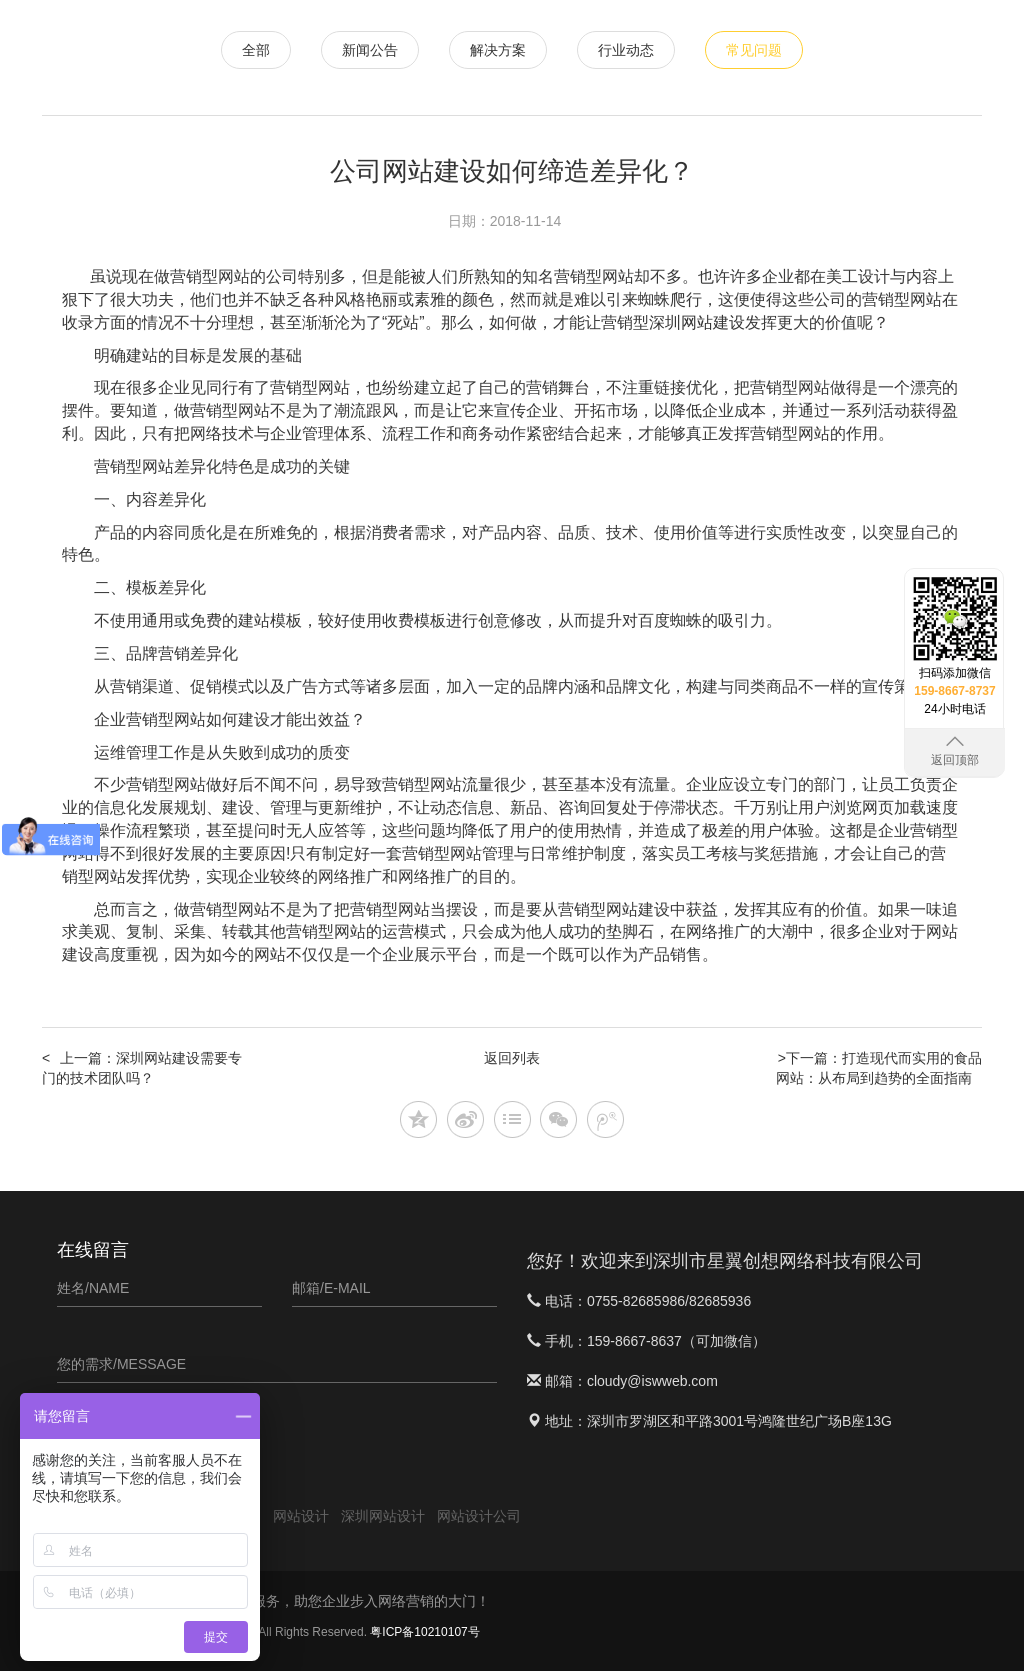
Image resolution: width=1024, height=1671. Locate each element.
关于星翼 (887, 101)
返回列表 (512, 1058)
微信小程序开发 (591, 40)
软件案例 (807, 40)
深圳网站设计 (383, 1516)
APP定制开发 (711, 40)
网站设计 (487, 40)
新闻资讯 (887, 40)
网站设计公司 (479, 1516)
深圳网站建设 (697, 322)
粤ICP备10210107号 (424, 1632)
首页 (419, 40)
